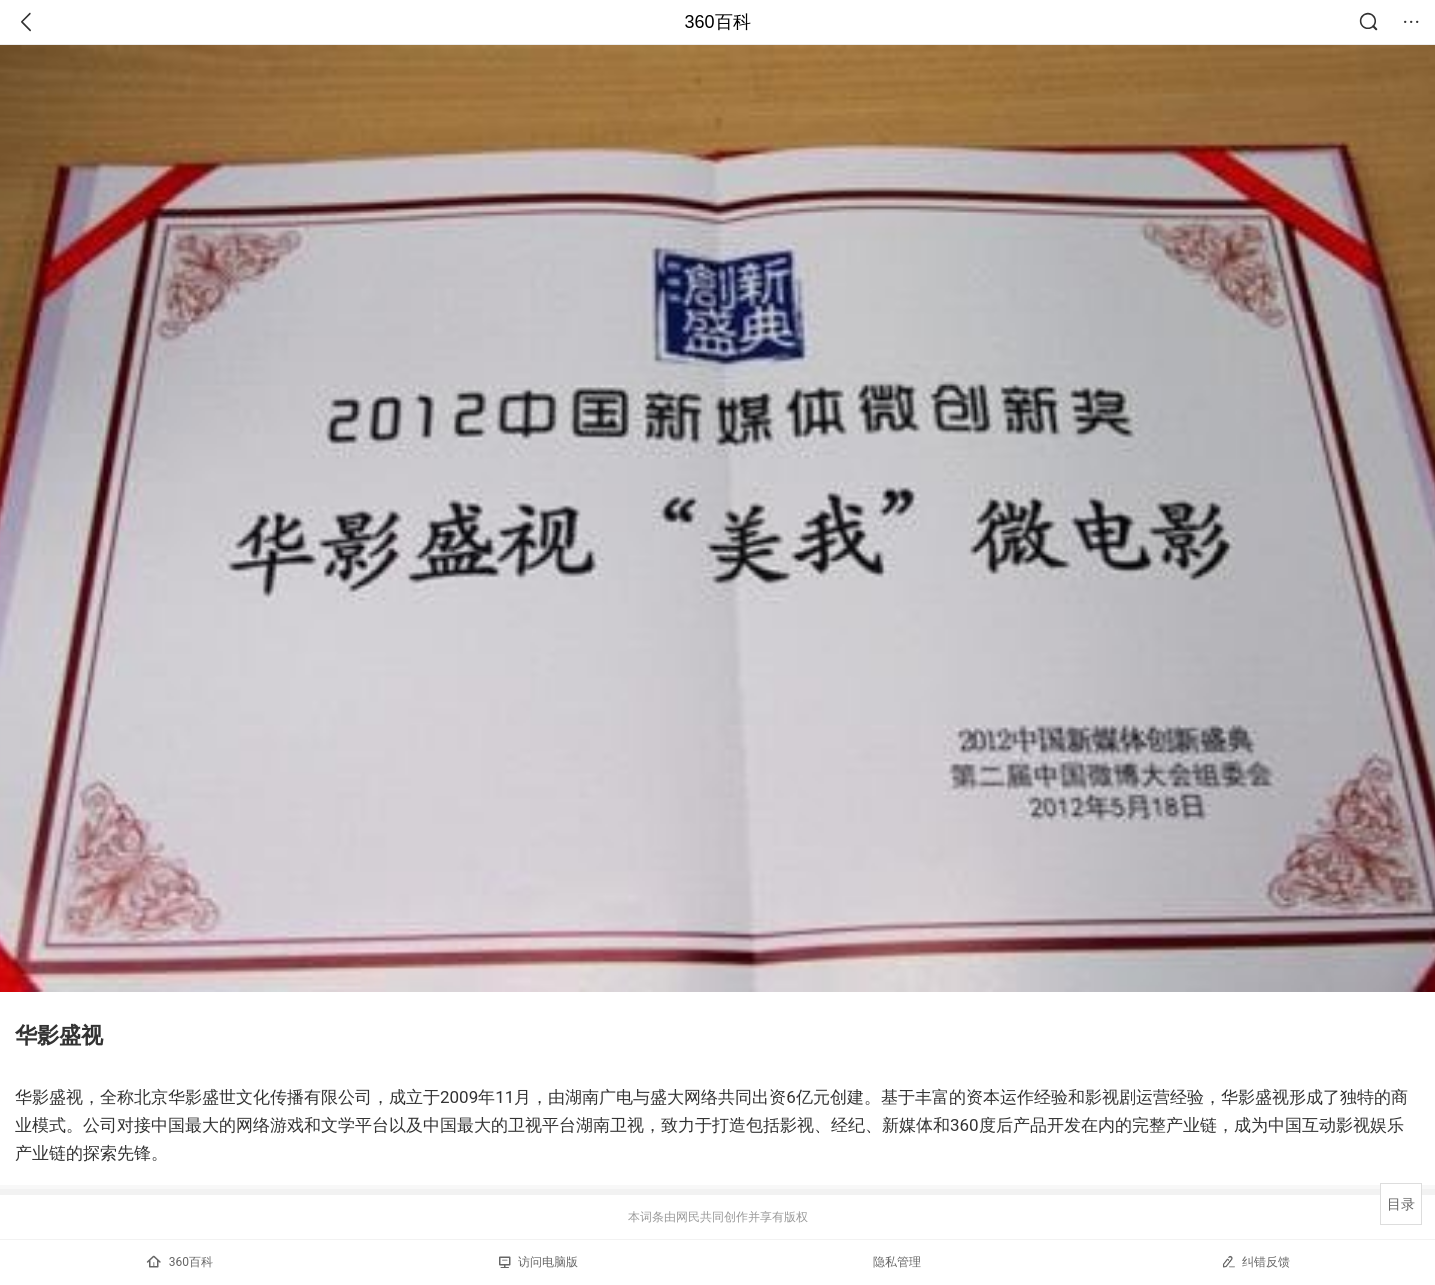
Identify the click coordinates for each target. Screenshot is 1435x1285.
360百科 (717, 22)
